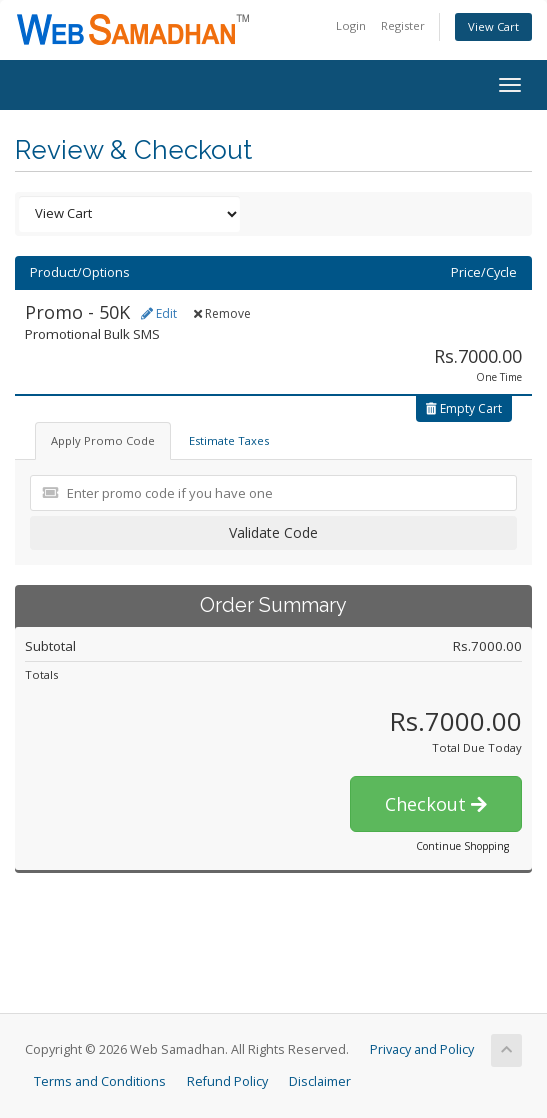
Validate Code (273, 532)
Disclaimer (320, 1081)
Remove (222, 313)
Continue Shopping (462, 846)
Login (351, 25)
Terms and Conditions (100, 1081)
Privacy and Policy (422, 1049)
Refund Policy (227, 1081)
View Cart (493, 26)
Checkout (436, 804)
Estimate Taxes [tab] (229, 440)
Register (403, 25)
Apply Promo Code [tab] (103, 440)
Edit (159, 313)
